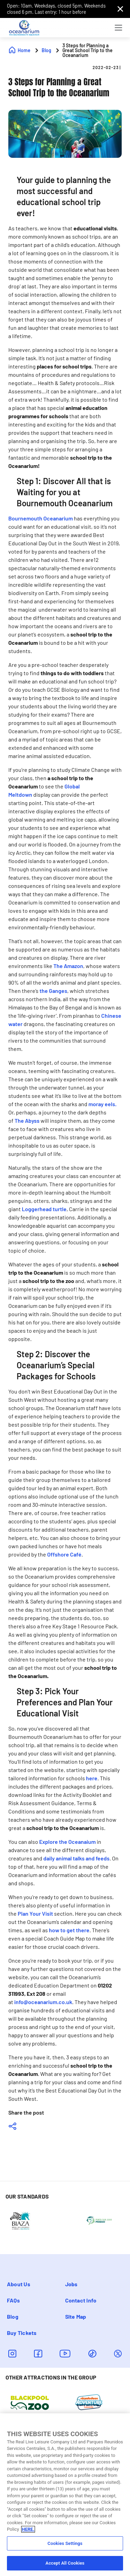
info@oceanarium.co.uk (43, 2002)
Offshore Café (64, 1554)
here (91, 1778)
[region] (65, 2494)
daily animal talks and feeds (76, 1858)
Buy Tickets (22, 2332)
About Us (18, 2284)
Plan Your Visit (35, 1913)
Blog (12, 2316)
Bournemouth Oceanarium (40, 518)
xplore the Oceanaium (69, 1841)
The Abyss (27, 1120)
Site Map (75, 2316)
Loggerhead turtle (44, 1209)
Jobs (71, 2284)
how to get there (69, 1930)
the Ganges (53, 990)
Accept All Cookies (64, 2563)
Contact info (81, 2300)
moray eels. (102, 1104)
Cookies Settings (65, 2543)
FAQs (13, 2300)
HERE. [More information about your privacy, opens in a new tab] (28, 2529)
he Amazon (70, 966)
